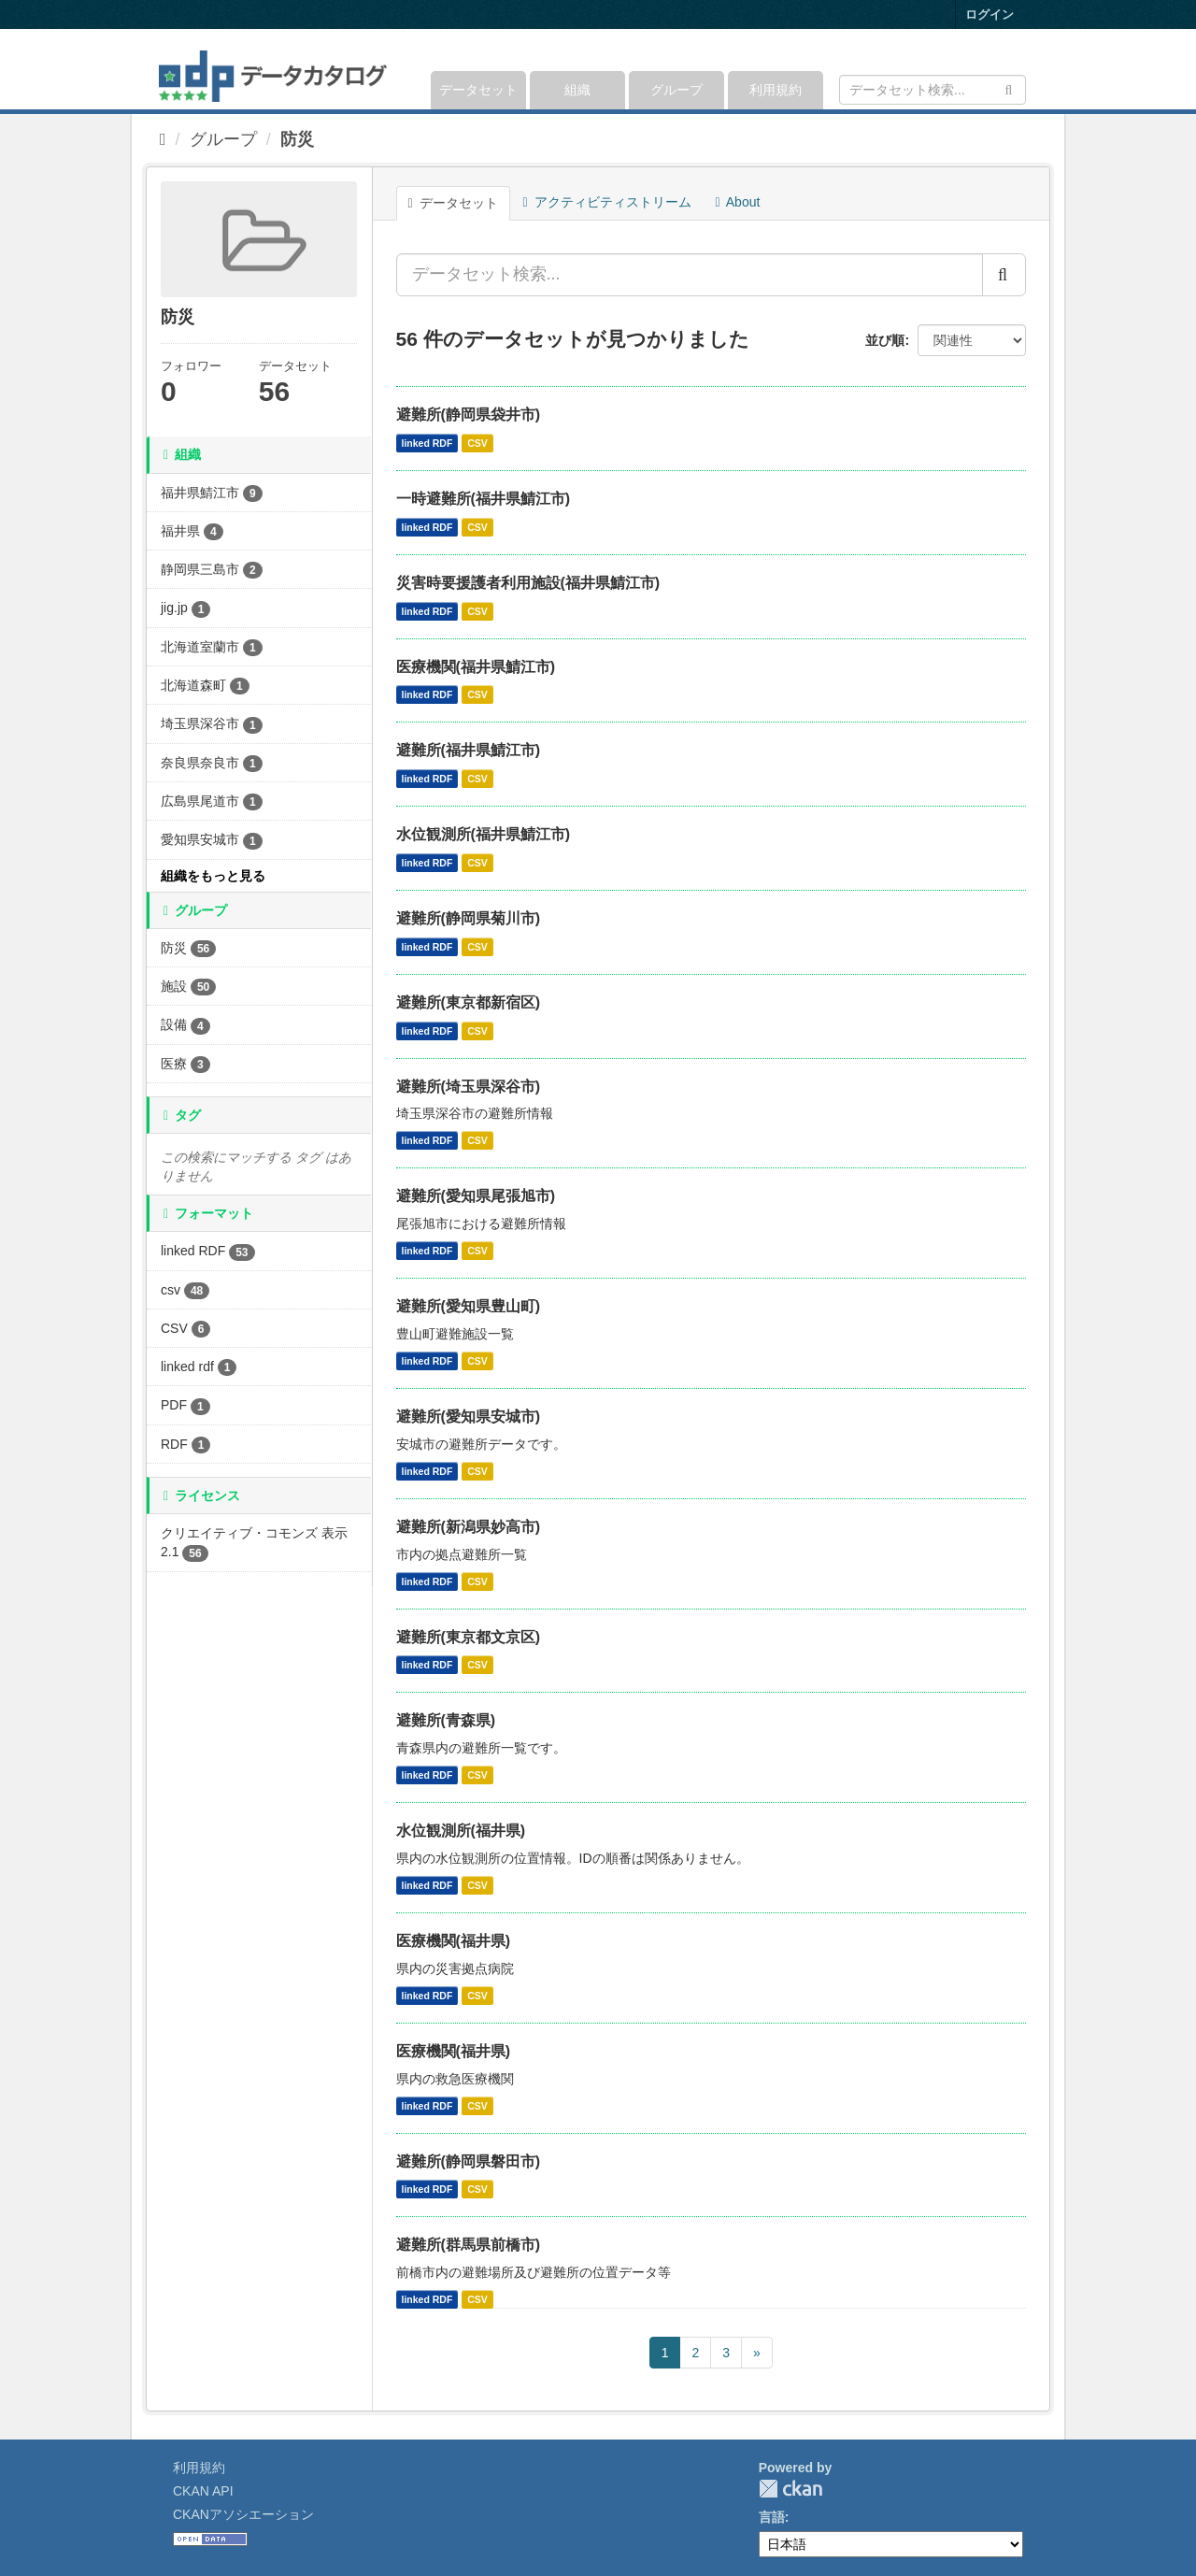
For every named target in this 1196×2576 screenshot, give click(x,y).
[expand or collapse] (1024, 69)
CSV (477, 443)
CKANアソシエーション (243, 2514)
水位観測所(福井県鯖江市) (483, 834)
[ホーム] (163, 139)
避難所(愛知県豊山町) (468, 1306)
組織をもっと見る (213, 875)
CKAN (790, 2488)
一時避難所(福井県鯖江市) (483, 499)
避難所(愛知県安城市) (468, 1416)
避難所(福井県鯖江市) (468, 750)
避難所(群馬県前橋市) (468, 2245)
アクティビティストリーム (607, 201)
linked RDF (427, 443)
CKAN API (203, 2490)
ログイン (989, 14)
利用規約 (775, 89)
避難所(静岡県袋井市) (468, 414)
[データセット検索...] (689, 274)
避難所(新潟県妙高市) (468, 1527)
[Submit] (1009, 88)
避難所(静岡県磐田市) (468, 2161)
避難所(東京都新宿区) (468, 1002)
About (738, 201)
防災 (297, 139)
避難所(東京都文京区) (468, 1637)
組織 (577, 89)
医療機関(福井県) (453, 1941)
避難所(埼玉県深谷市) (468, 1087)
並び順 (884, 340)
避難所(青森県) (446, 1720)
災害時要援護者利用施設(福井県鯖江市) (528, 583)
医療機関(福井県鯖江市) (476, 667)
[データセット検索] (932, 90)
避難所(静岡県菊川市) (468, 918)
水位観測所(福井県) (461, 1831)
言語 (772, 2517)
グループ (676, 89)
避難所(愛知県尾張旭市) (476, 1196)
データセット (478, 89)
